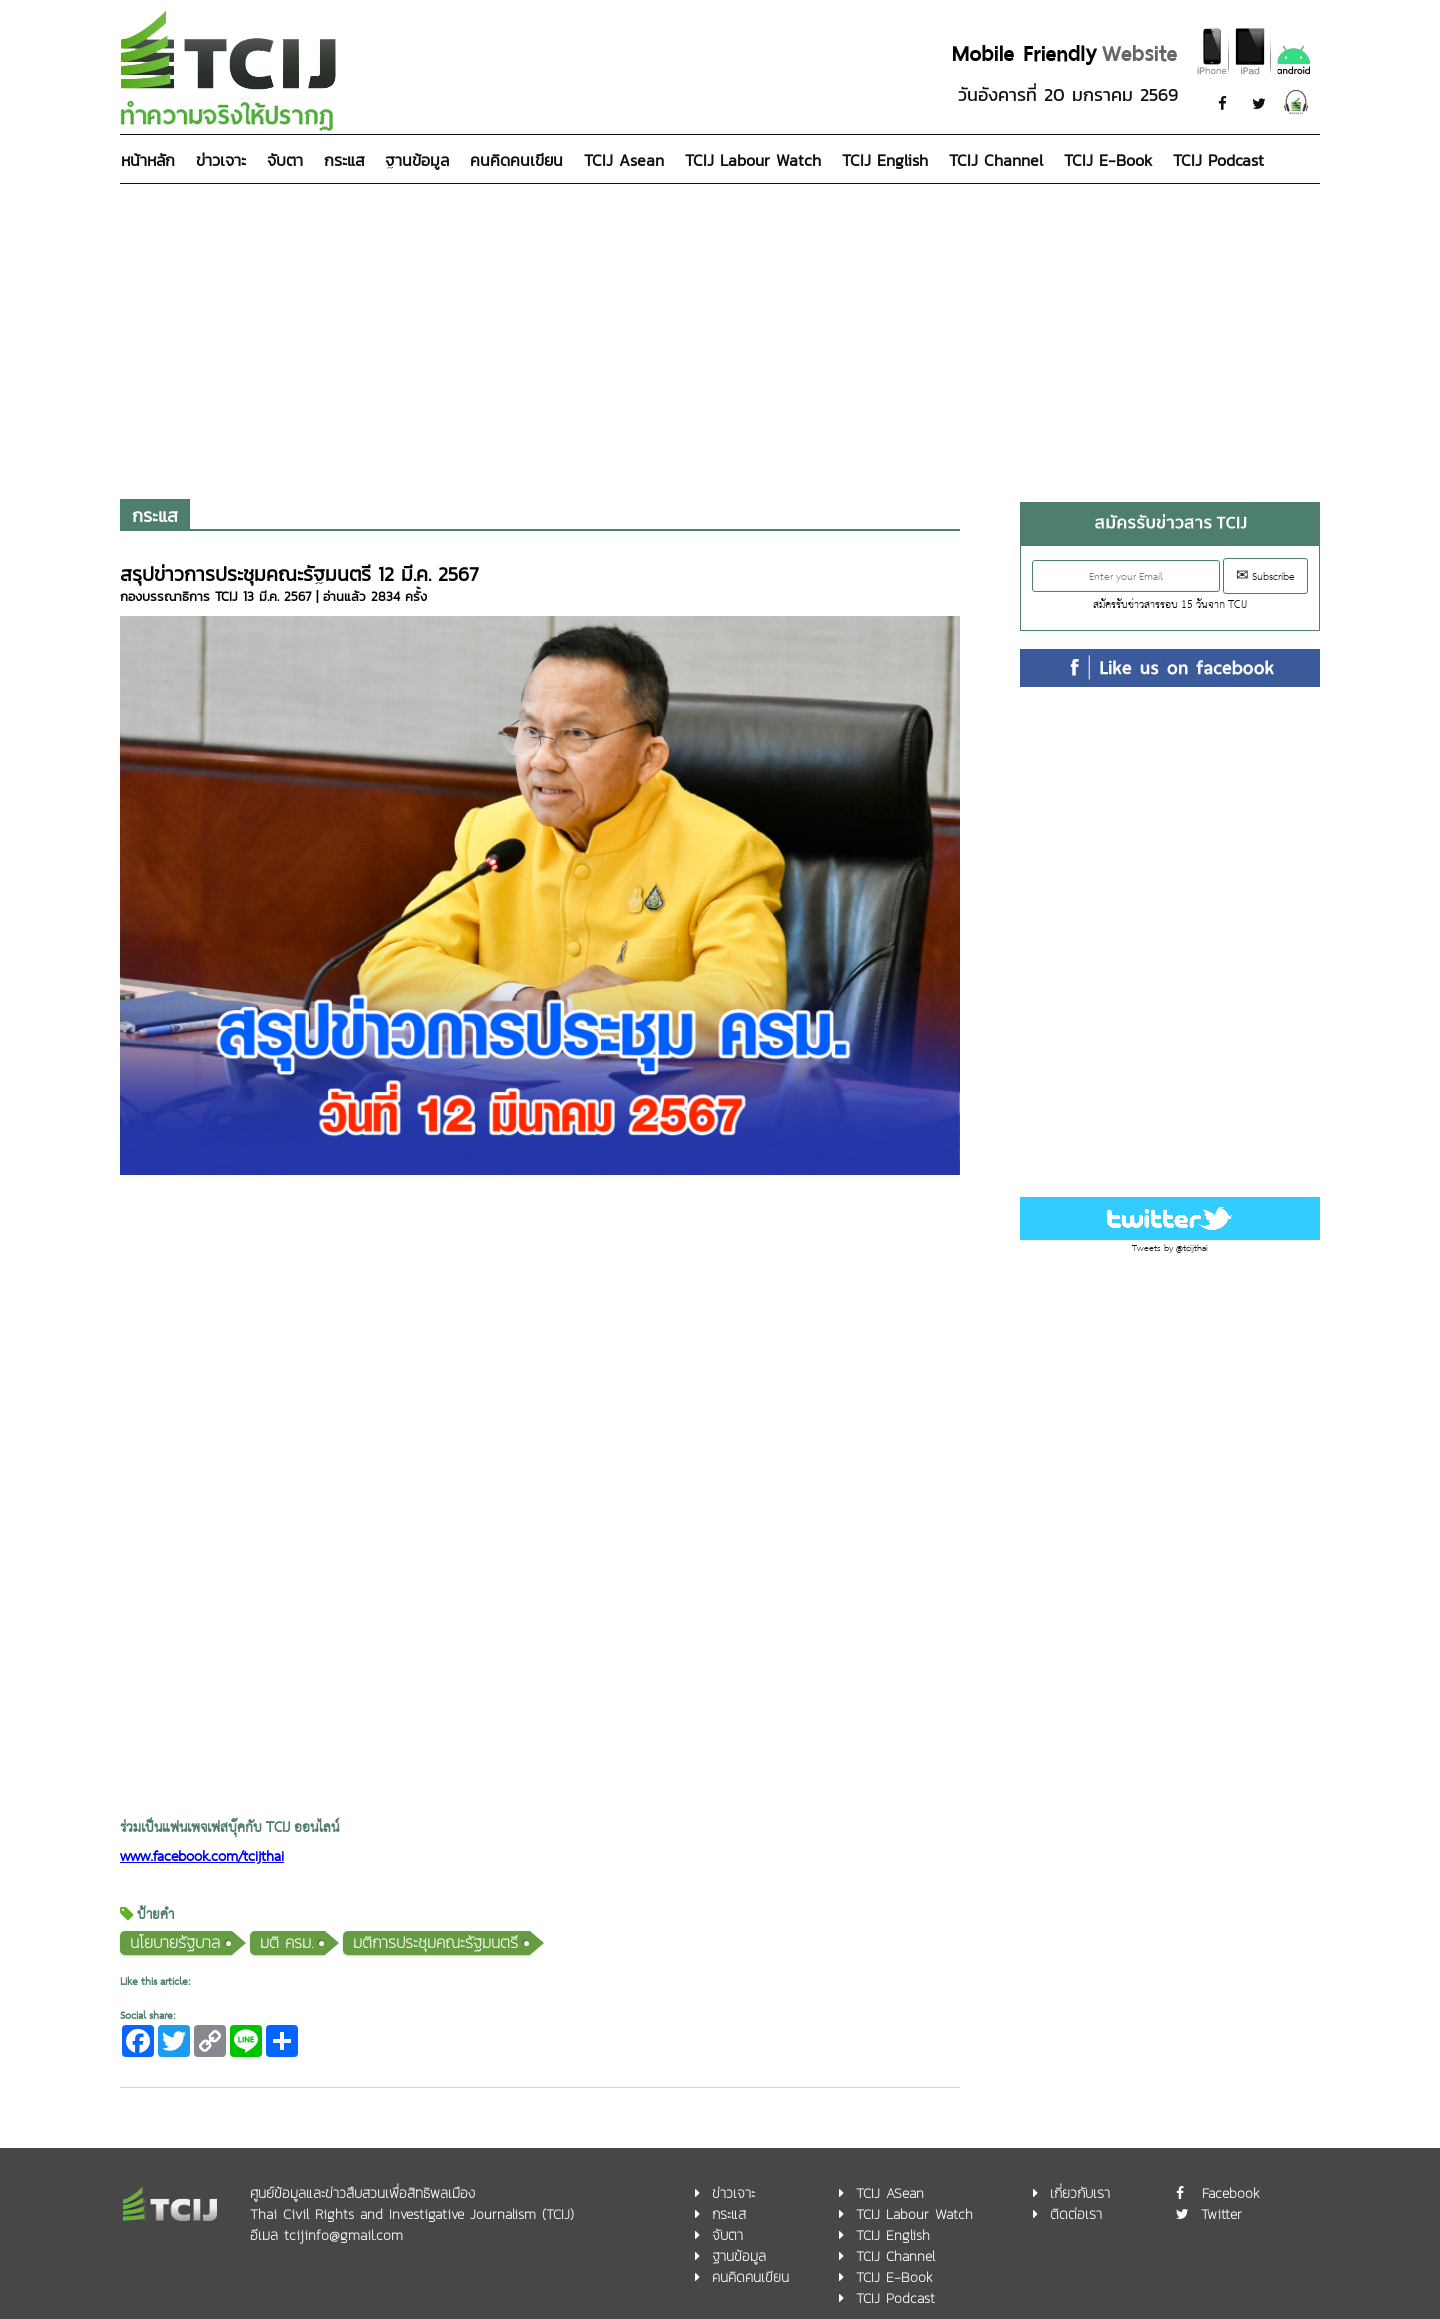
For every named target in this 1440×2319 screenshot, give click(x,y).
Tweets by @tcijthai (1170, 1248)
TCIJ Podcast (1218, 160)
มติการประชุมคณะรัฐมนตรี (435, 1942)
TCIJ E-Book (1108, 160)
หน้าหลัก (148, 160)
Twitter (1221, 2214)
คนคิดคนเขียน (516, 160)
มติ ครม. (286, 1942)
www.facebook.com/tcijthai (202, 1857)
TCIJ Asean (624, 160)
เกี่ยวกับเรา (1080, 2193)
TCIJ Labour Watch (753, 160)
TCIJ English (885, 160)
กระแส (344, 160)
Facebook (1231, 2193)
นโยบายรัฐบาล (175, 1942)
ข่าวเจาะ (221, 160)
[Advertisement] (720, 334)
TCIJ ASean (890, 2193)
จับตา (285, 160)
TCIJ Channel (996, 160)
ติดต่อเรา (1076, 2214)
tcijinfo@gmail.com (343, 2235)
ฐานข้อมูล (417, 160)
